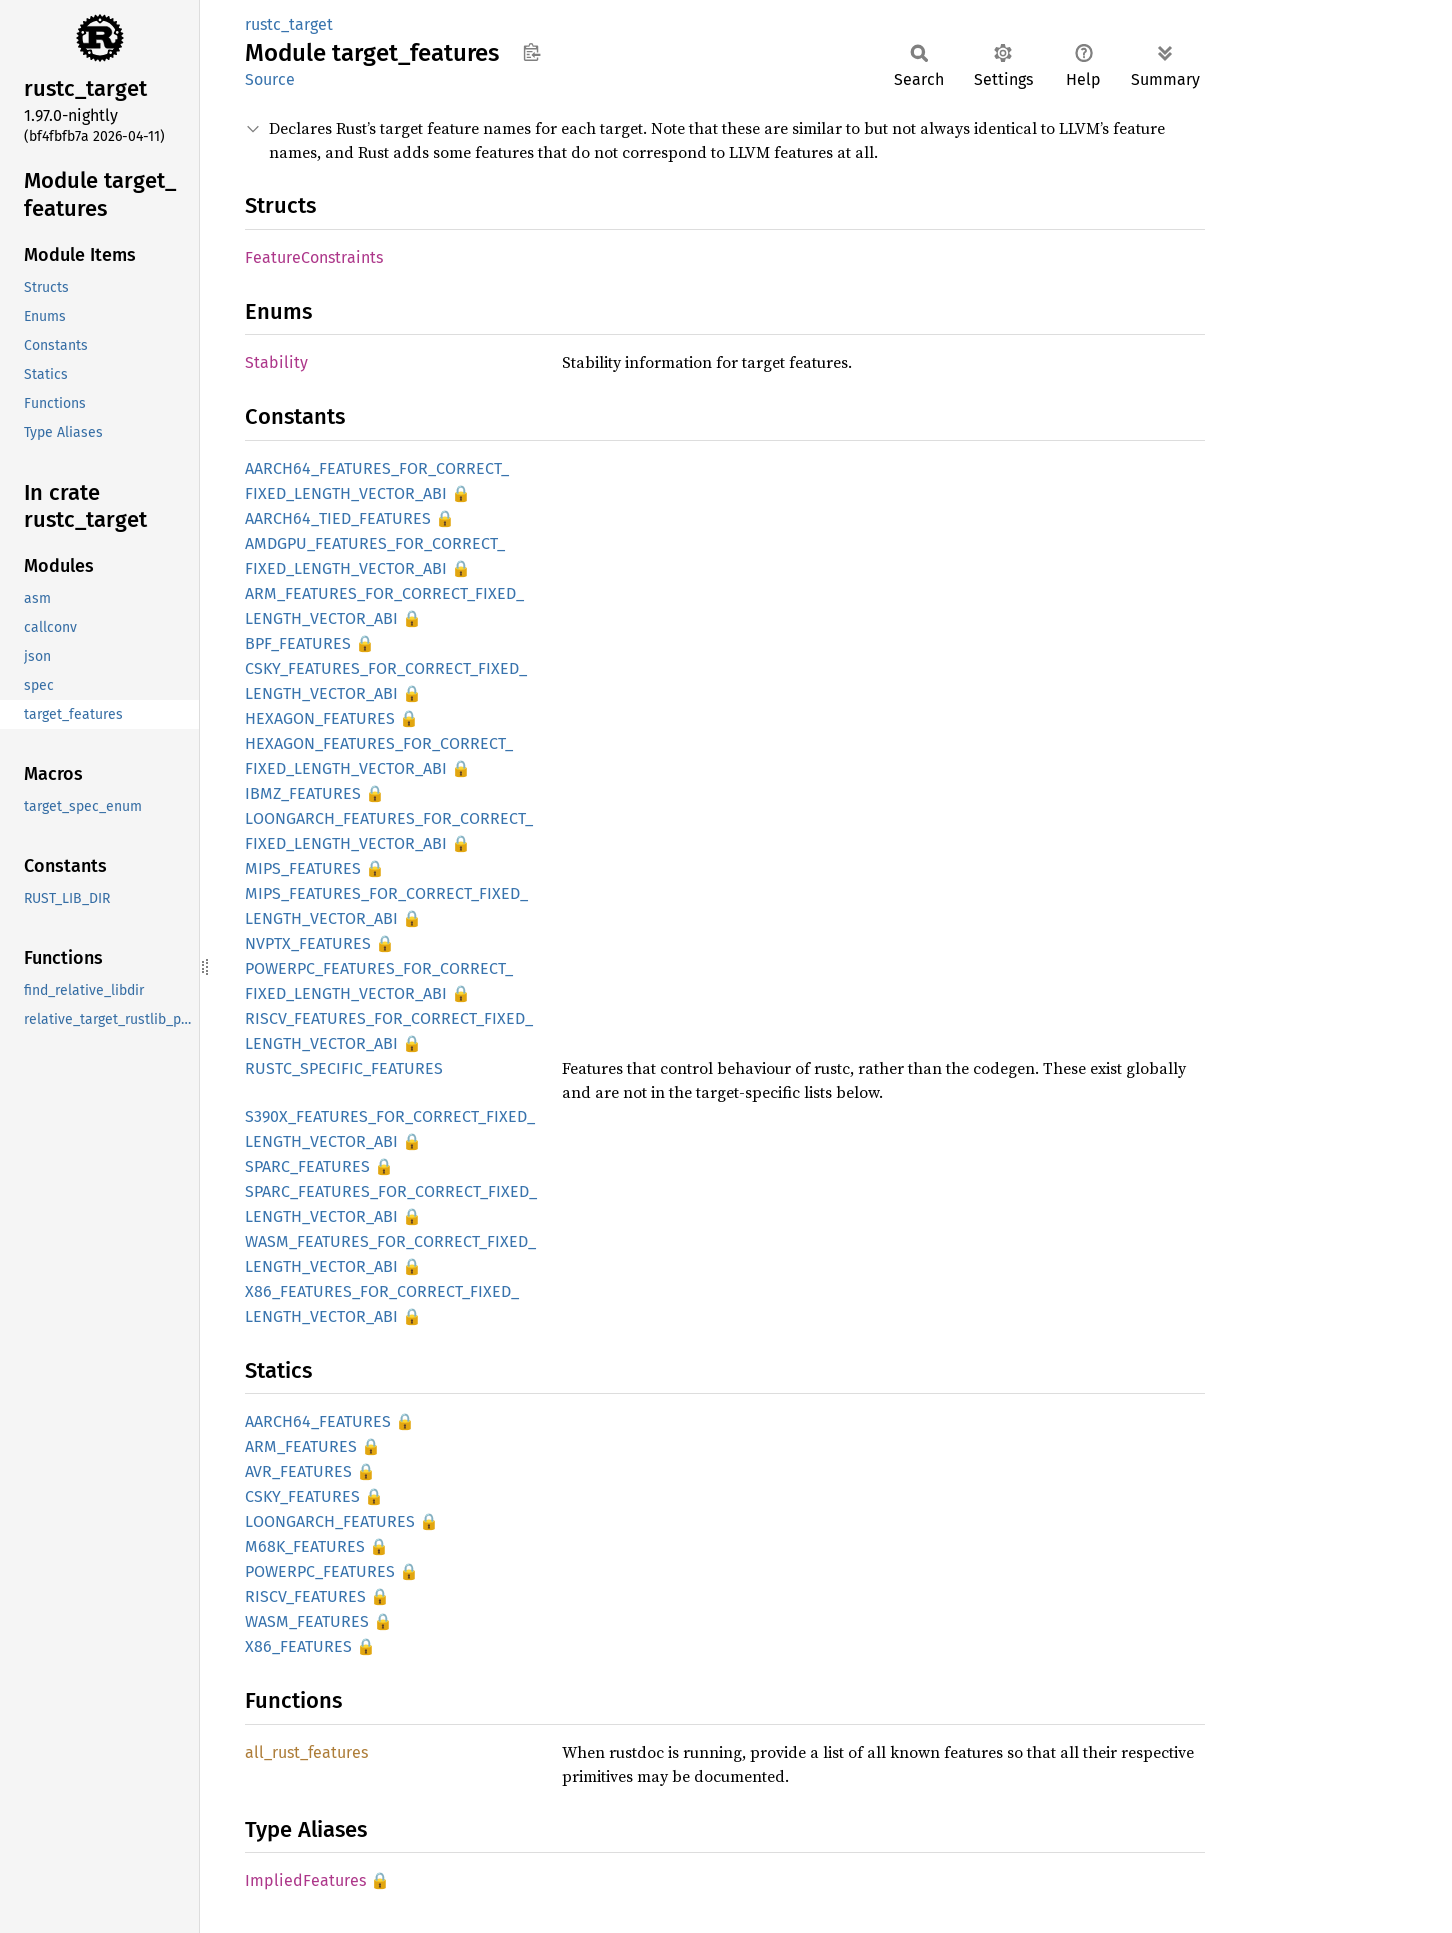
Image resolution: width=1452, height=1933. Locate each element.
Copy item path (531, 52)
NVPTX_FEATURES (308, 943)
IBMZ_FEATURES (303, 793)
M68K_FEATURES (305, 1546)
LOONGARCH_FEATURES (330, 1521)
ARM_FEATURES (301, 1446)
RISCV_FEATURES (305, 1596)
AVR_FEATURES (298, 1471)
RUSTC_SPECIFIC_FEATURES (344, 1068)
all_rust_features (306, 1752)
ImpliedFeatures (305, 1880)
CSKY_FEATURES (302, 1496)
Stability (276, 362)
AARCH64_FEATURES (318, 1421)
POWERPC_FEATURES (320, 1571)
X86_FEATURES (298, 1646)
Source (270, 79)
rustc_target (289, 24)
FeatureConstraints (314, 257)
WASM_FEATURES (307, 1621)
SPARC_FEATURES (307, 1166)
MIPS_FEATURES (303, 868)
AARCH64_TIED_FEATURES (338, 518)
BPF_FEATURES (298, 643)
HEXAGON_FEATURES (320, 718)
